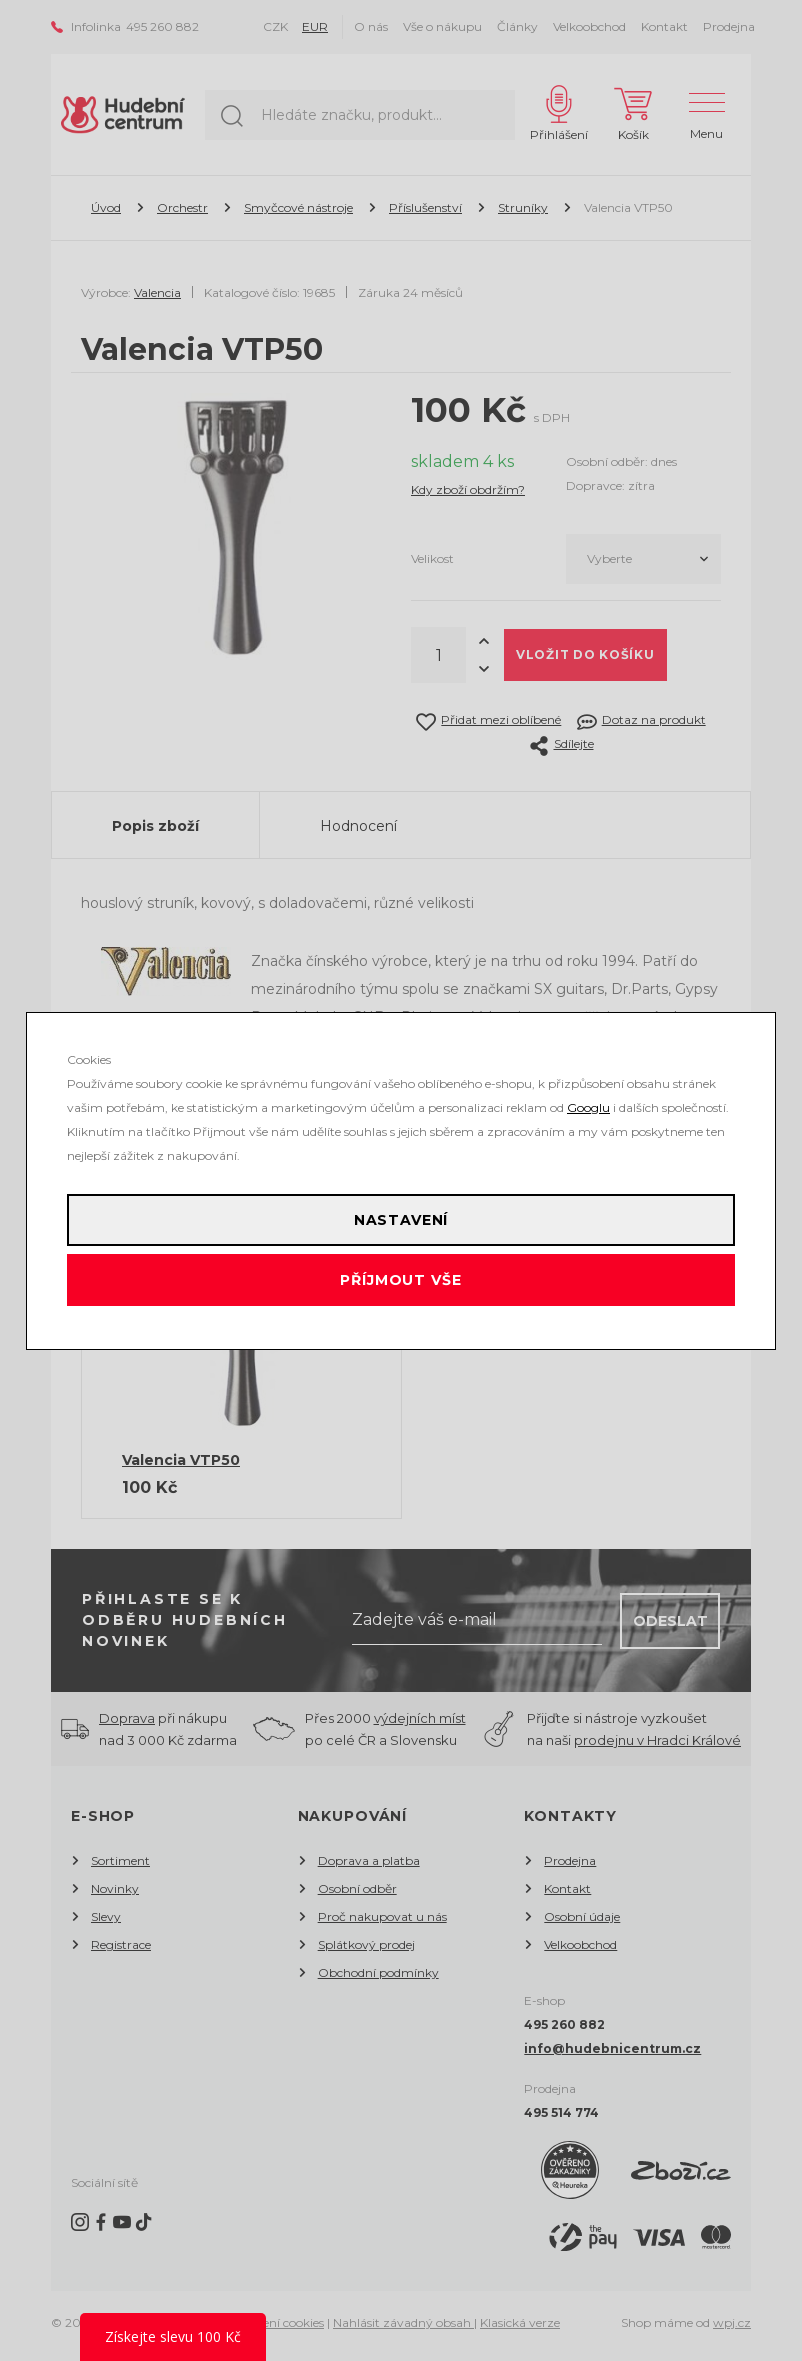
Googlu (588, 1107)
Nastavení (401, 1220)
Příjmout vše (400, 1280)
